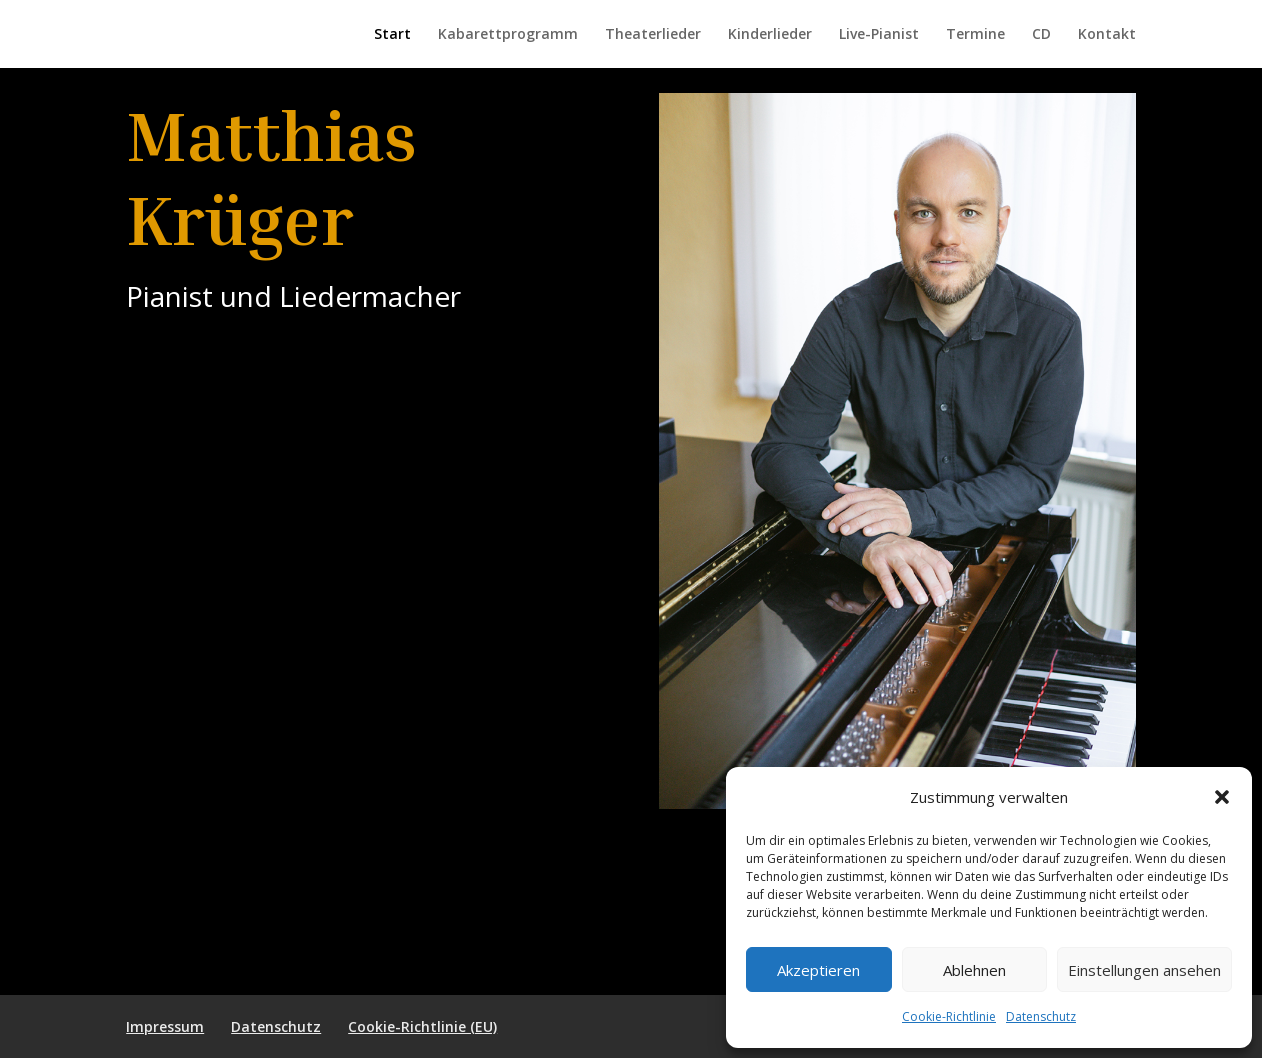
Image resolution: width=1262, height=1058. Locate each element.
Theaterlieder (653, 35)
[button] (1222, 797)
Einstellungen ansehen (1144, 970)
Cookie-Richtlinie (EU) (422, 1026)
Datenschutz (1041, 1016)
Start (392, 35)
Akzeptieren (818, 970)
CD (1041, 35)
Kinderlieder (770, 35)
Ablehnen (974, 970)
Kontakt (1107, 35)
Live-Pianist (879, 35)
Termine (975, 35)
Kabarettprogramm (508, 35)
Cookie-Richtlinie (949, 1016)
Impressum (165, 1026)
